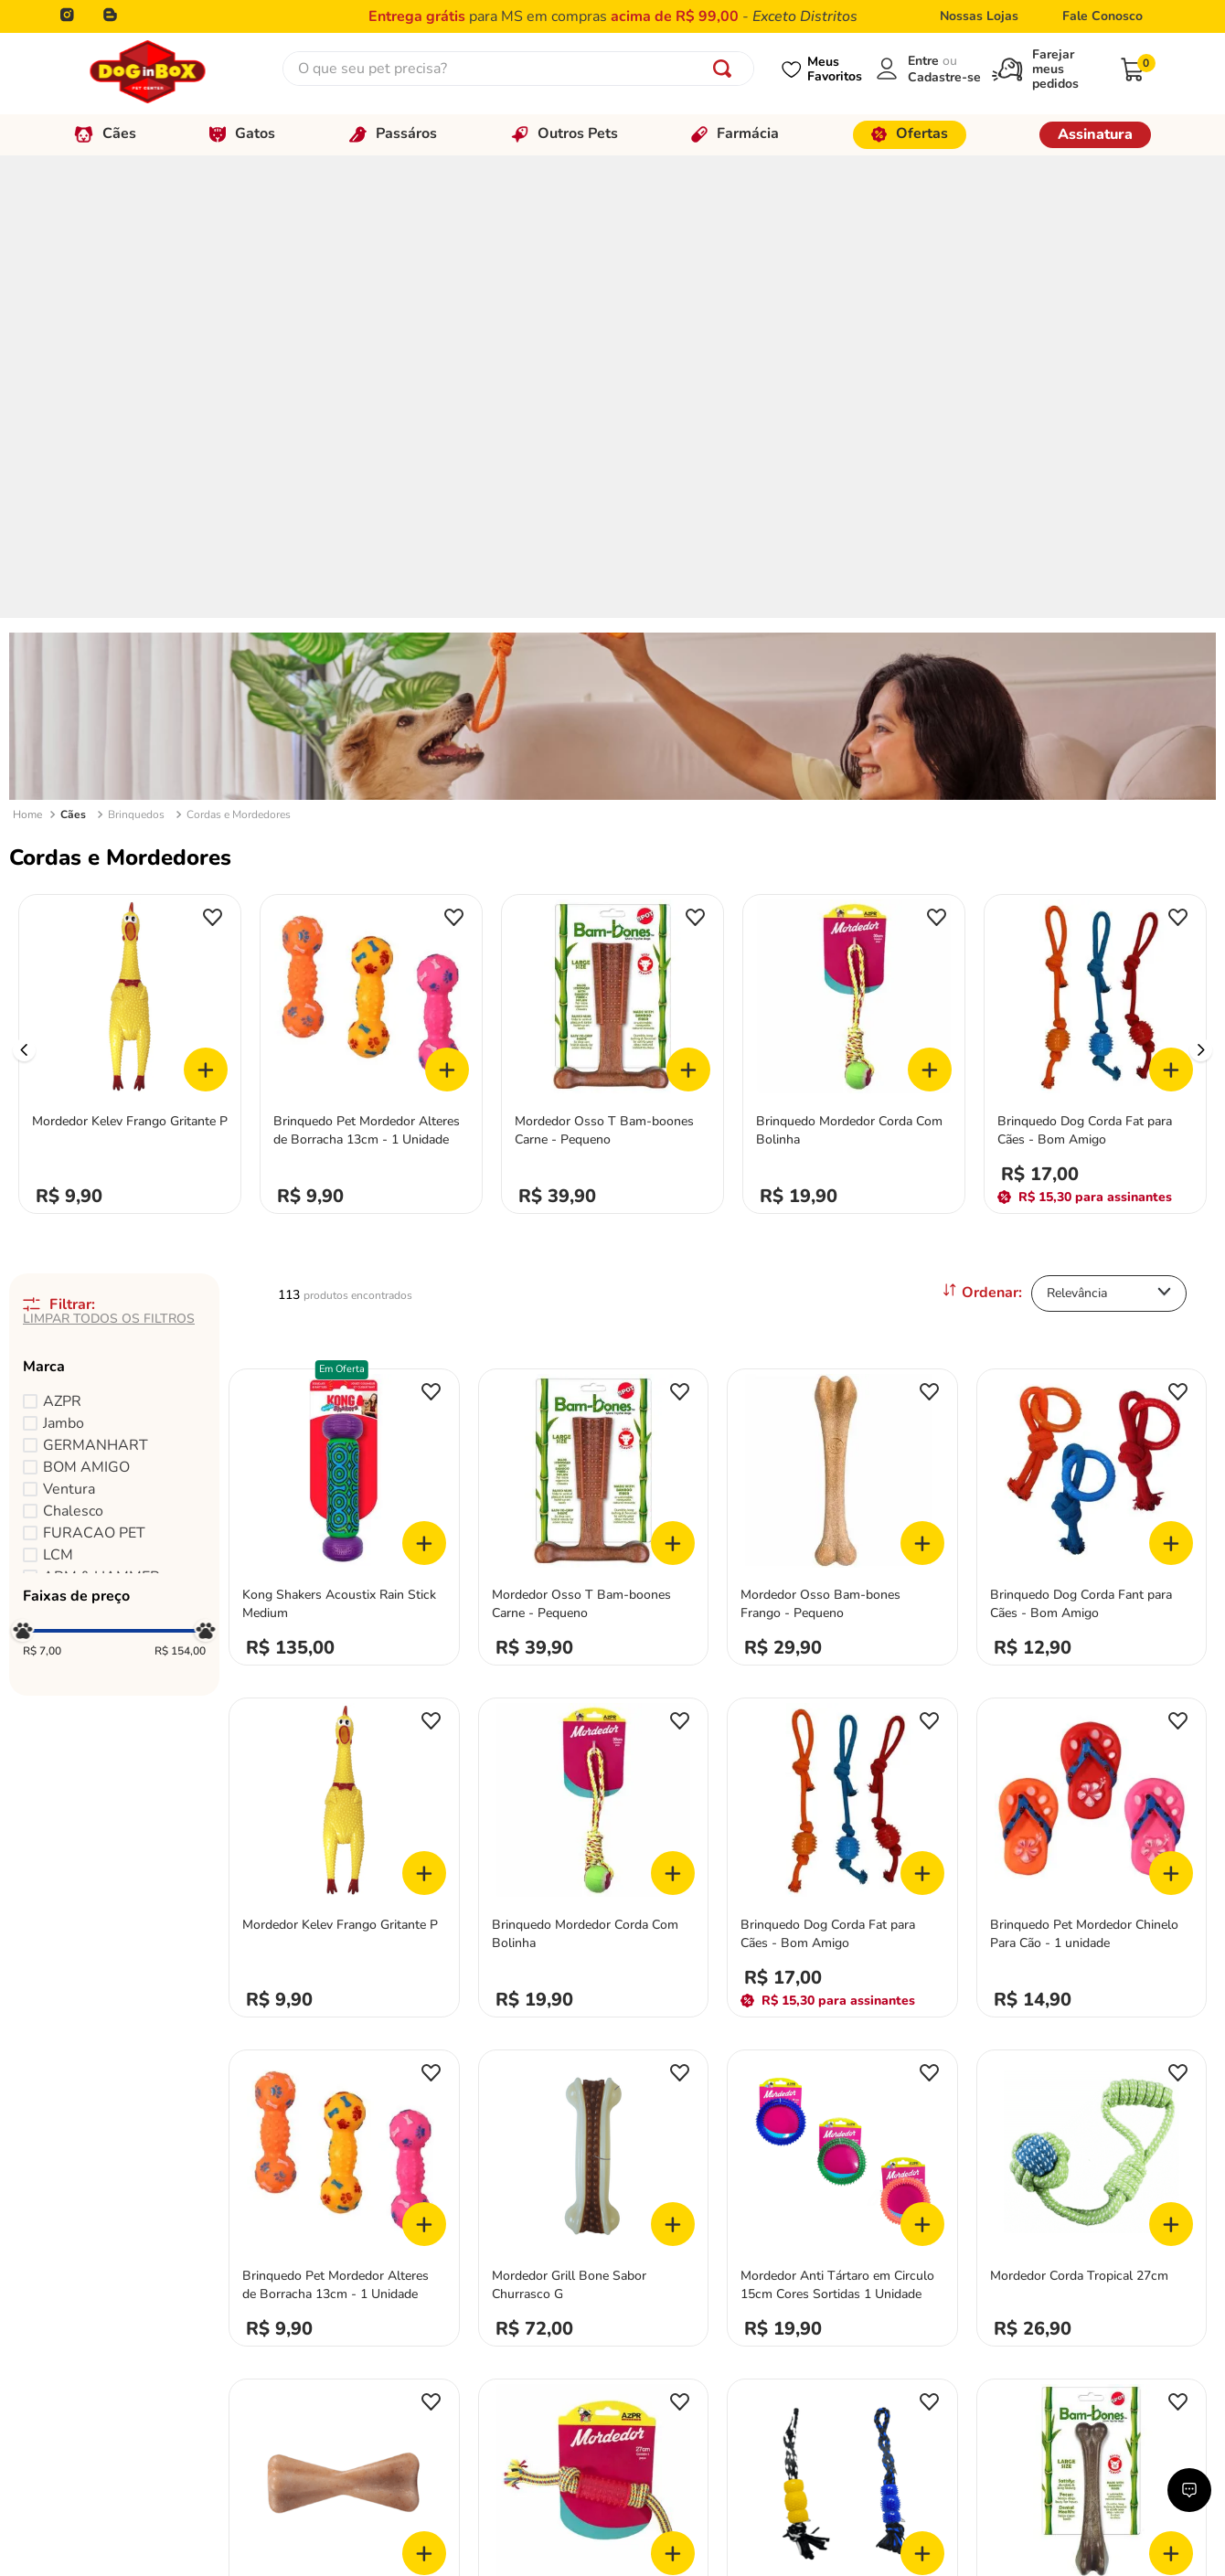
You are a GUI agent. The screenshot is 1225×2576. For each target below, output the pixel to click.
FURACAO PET (94, 1069)
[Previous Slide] (24, 586)
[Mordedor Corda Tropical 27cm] (1092, 1730)
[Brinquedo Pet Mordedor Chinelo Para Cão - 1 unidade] (1092, 1390)
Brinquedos (136, 351)
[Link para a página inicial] (27, 352)
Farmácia (735, 133)
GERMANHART (95, 982)
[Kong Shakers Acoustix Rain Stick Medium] (344, 1049)
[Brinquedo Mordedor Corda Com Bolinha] (854, 586)
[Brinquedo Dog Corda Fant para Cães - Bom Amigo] (1092, 1049)
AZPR (62, 938)
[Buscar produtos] (726, 68)
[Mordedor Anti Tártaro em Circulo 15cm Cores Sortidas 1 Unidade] (842, 1730)
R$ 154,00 (180, 1188)
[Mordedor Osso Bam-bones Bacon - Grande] (1092, 2059)
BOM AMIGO (86, 1004)
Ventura (69, 1026)
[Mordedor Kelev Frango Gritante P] (129, 586)
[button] (114, 904)
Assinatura (1095, 134)
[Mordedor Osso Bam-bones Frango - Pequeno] (842, 1049)
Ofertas (909, 133)
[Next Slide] (1200, 586)
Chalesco (73, 1048)
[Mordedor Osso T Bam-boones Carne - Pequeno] (612, 586)
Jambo (63, 960)
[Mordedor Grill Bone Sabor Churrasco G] (594, 1730)
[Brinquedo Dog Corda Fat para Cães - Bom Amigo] (1095, 586)
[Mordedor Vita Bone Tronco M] (344, 2059)
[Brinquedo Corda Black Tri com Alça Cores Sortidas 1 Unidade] (842, 2059)
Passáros (393, 133)
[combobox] (518, 68)
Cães (105, 133)
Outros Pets (564, 133)
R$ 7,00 (42, 1188)
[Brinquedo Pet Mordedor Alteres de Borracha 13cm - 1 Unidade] (371, 586)
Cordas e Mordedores (238, 351)
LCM (58, 1091)
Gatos (242, 133)
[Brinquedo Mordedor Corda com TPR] (594, 2059)
